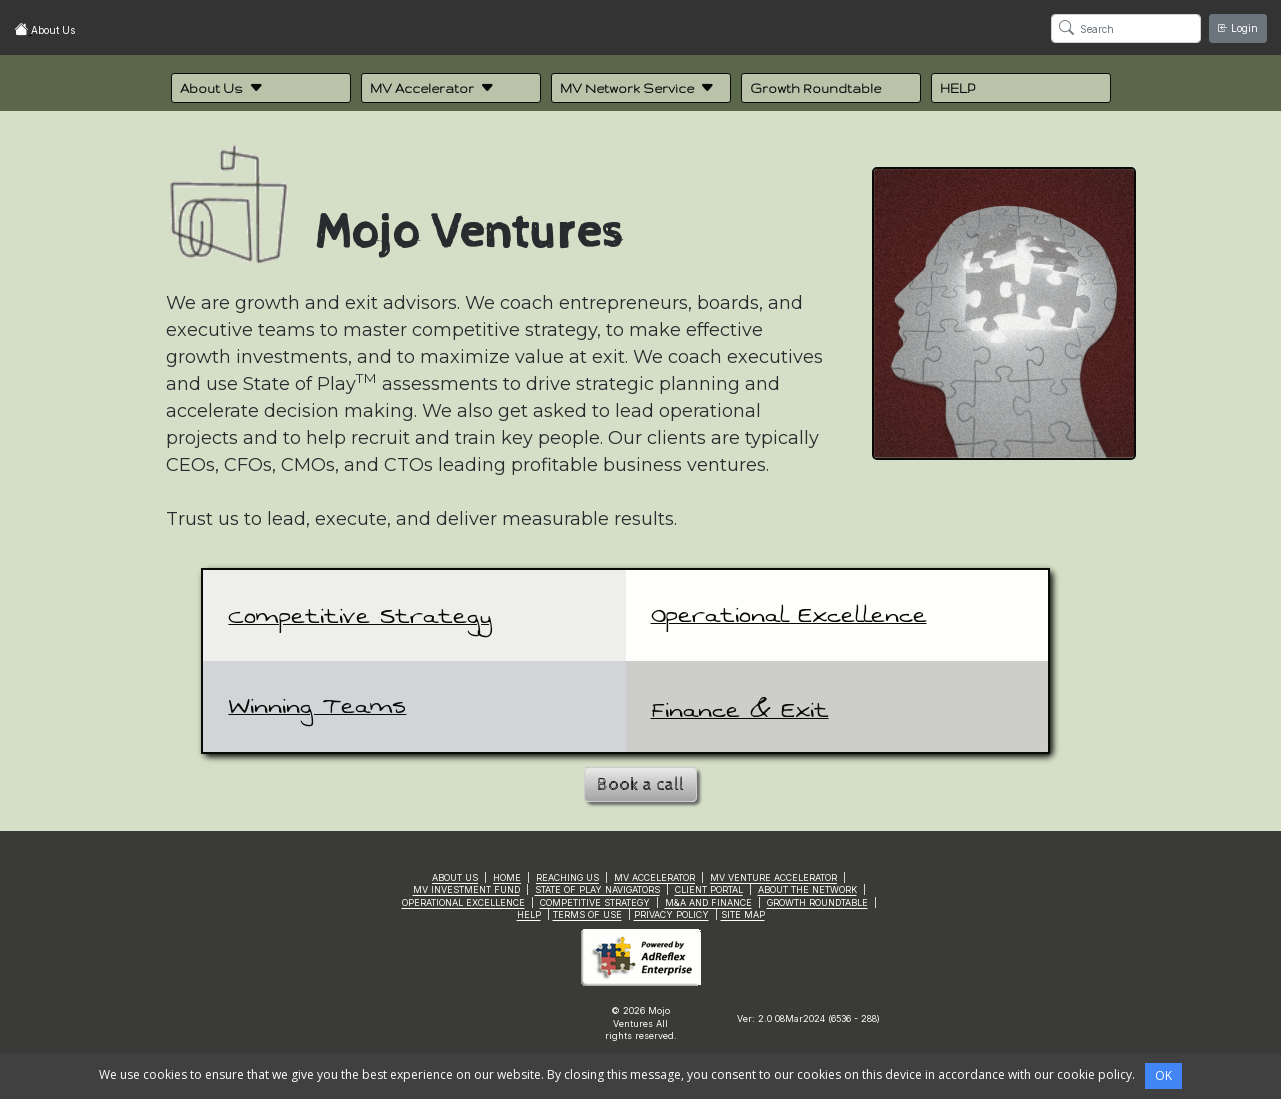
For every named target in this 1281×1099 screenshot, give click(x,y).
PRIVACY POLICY (671, 914)
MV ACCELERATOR (654, 877)
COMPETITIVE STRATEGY (595, 902)
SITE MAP (743, 914)
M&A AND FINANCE (708, 902)
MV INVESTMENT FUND (466, 889)
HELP (529, 914)
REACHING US (567, 877)
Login (1238, 28)
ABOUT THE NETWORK (807, 889)
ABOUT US (455, 877)
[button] (261, 88)
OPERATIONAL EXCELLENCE (463, 902)
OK (1163, 1075)
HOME (507, 877)
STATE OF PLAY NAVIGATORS (597, 889)
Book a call (640, 784)
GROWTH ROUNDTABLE (817, 902)
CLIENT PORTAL (709, 889)
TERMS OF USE (587, 914)
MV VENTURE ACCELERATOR (773, 877)
